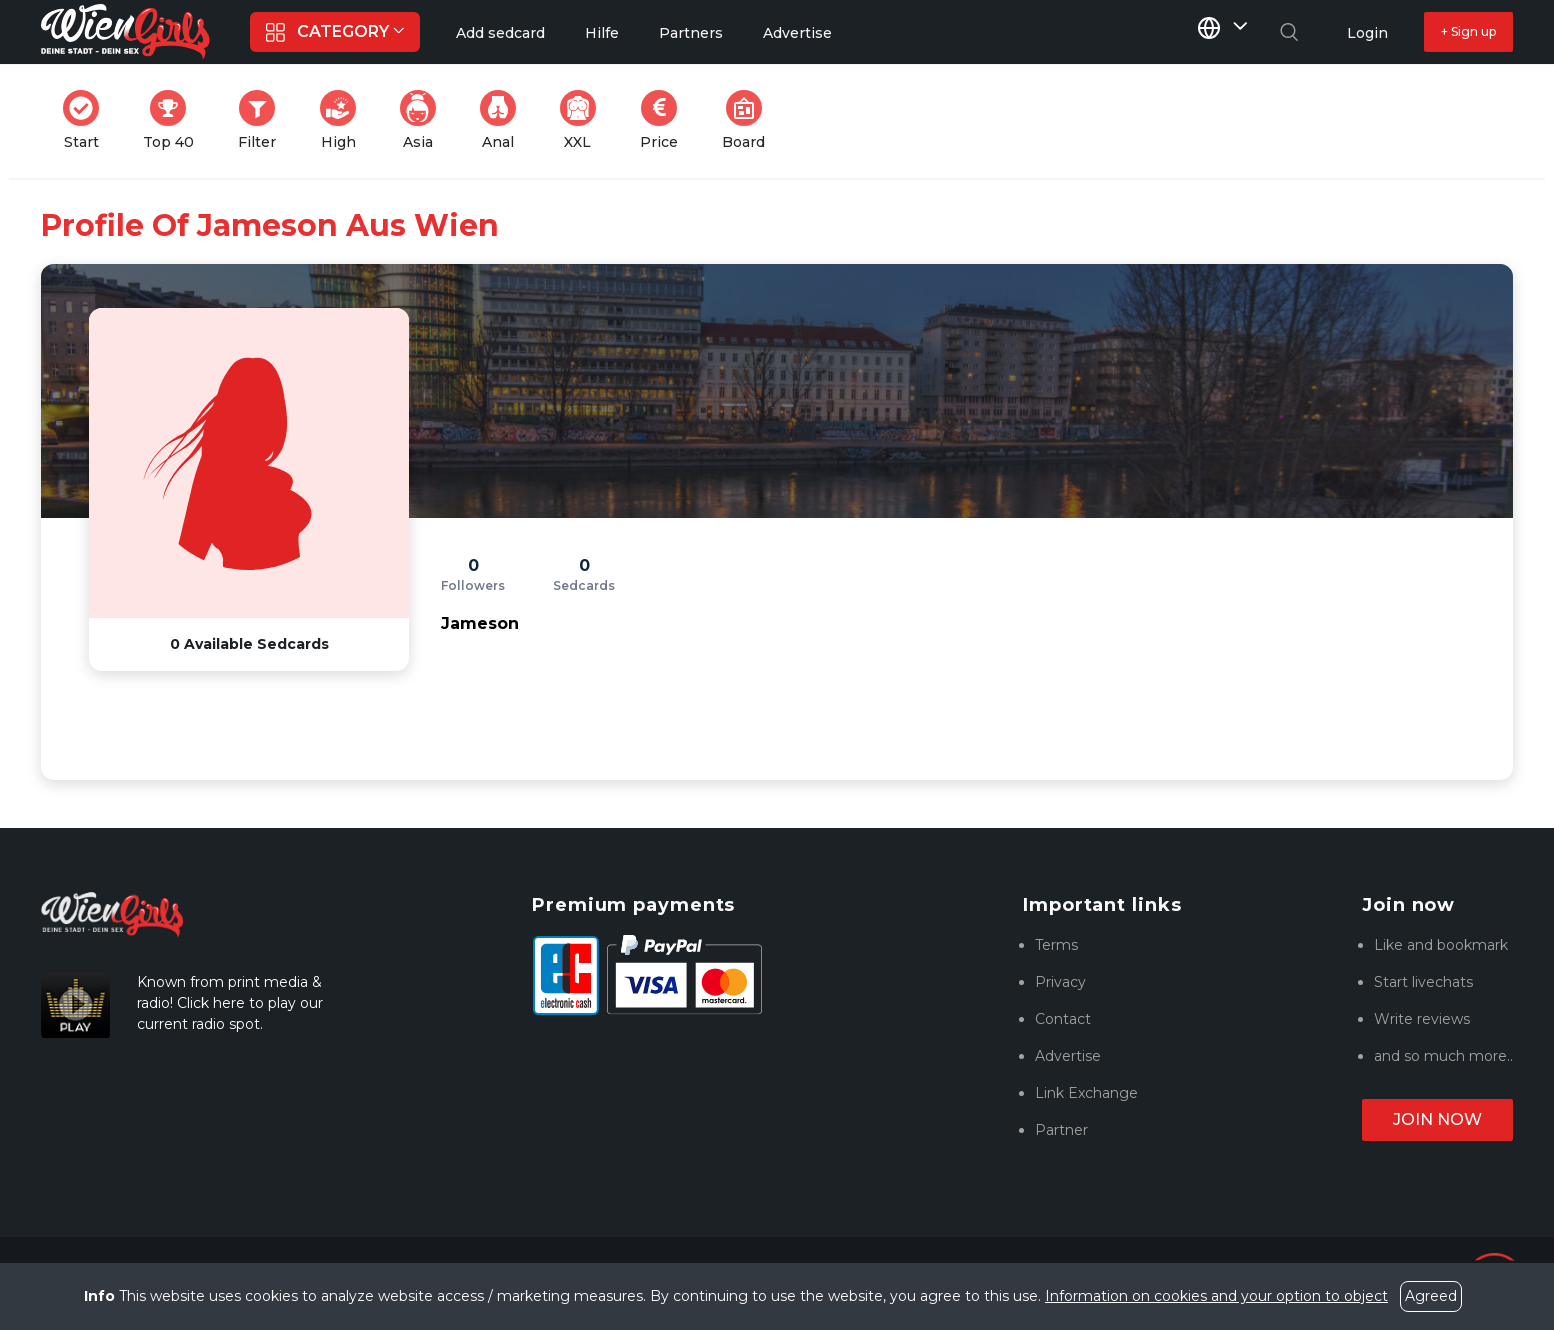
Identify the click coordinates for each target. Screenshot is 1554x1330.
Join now (1437, 1119)
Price (665, 120)
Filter (263, 120)
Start (87, 120)
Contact (1063, 1019)
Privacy (1060, 982)
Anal (504, 120)
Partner (1061, 1130)
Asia (424, 120)
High (344, 120)
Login (1367, 33)
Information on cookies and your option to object (1216, 1296)
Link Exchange (1086, 1093)
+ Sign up (1468, 31)
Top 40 (174, 120)
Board (749, 120)
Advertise (1068, 1056)
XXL (582, 120)
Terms (1056, 945)
